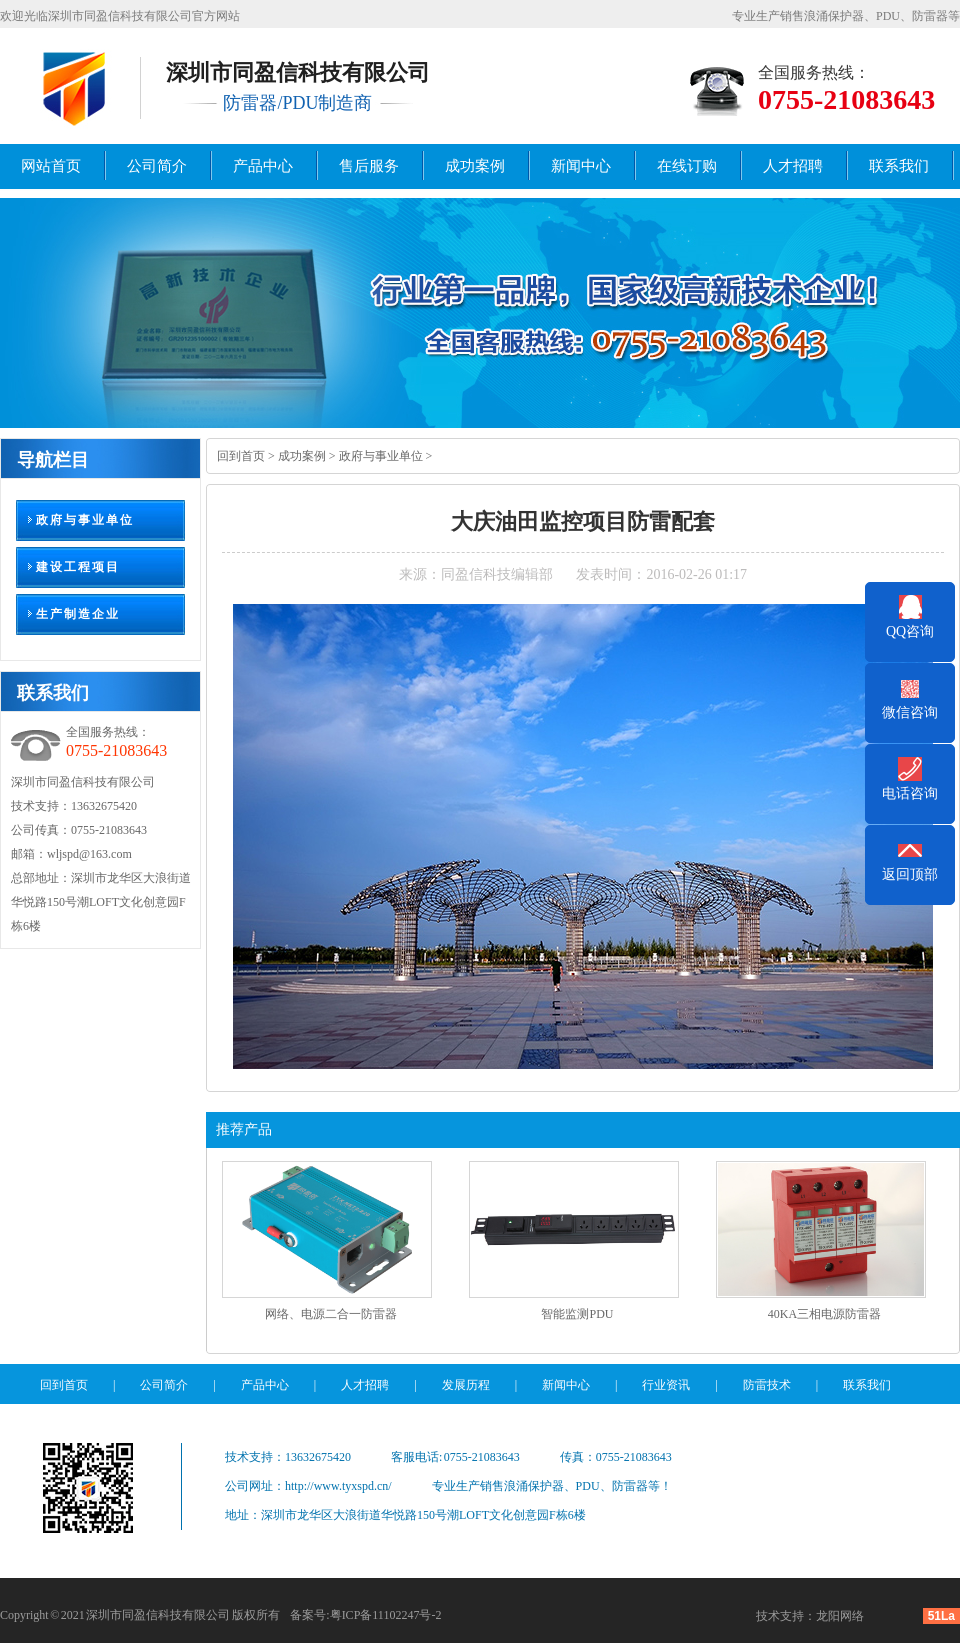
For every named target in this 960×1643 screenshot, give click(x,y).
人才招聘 (793, 166)
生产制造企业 (78, 614)
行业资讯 (666, 1385)
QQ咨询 (910, 631)
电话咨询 (910, 793)
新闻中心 (581, 166)
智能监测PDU (577, 1314)
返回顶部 (910, 874)
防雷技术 (767, 1385)
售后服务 (369, 166)
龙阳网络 (840, 1616)
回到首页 (241, 456)
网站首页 (51, 166)
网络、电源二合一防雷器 (331, 1314)
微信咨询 (910, 712)
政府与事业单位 (85, 520)
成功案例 (475, 166)
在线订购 (687, 166)
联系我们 (899, 166)
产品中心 (263, 166)
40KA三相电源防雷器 (824, 1314)
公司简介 (157, 166)
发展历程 (466, 1385)
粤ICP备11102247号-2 (386, 1615)
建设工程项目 (78, 567)
